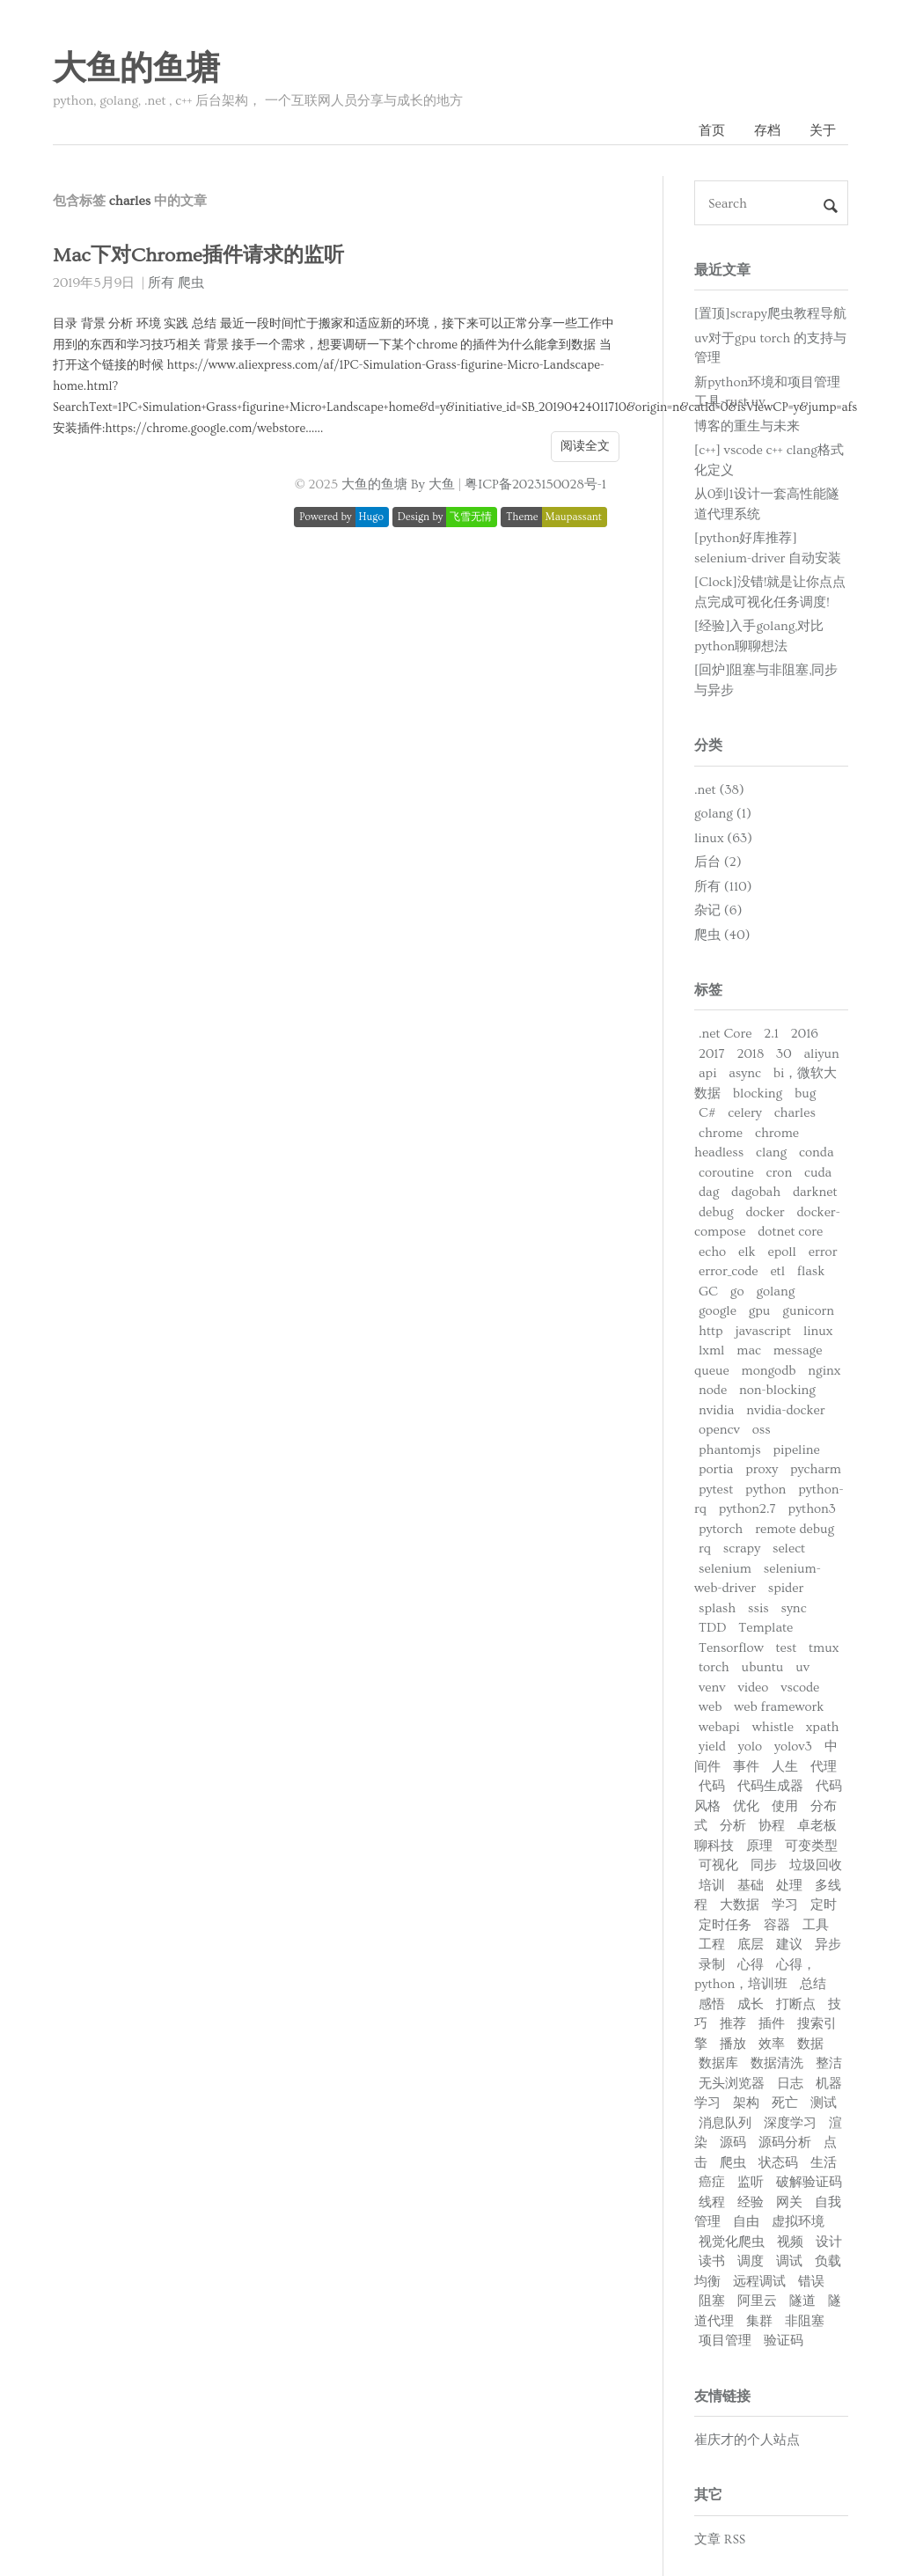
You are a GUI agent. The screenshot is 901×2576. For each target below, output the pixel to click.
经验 (750, 2202)
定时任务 (725, 1925)
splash (717, 1608)
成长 (750, 2004)
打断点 (796, 2004)
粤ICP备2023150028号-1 (535, 484)
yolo (750, 1746)
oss (761, 1429)
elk (747, 1251)
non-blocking (777, 1390)
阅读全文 (585, 446)
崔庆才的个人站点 (747, 2440)
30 (783, 1053)
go (737, 1291)
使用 (785, 1806)
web (710, 1706)
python (765, 1489)
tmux (824, 1647)
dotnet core (790, 1231)
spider (785, 1588)
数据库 (718, 2063)
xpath (822, 1727)
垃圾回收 (815, 1865)
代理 (823, 1766)
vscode (799, 1687)
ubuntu (763, 1667)
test (785, 1647)
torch (714, 1667)
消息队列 (725, 2123)
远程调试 (759, 2281)
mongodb (769, 1370)
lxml (711, 1350)
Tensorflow (731, 1647)
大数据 (739, 1904)
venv (712, 1687)
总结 (813, 1984)
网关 (789, 2202)
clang (771, 1152)
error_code (728, 1271)
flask (810, 1271)
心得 (750, 1964)
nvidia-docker (785, 1410)
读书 (712, 2261)
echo (712, 1251)
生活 (823, 2162)
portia (716, 1469)
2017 (712, 1053)
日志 (790, 2083)
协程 (771, 1825)
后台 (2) (718, 862)
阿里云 (757, 2300)
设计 (829, 2242)
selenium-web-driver (757, 1578)
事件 (746, 1766)
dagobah (755, 1192)
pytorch (721, 1529)
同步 (764, 1865)
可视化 (718, 1865)
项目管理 (725, 2340)
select (789, 1548)
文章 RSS (719, 2539)
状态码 (778, 2162)
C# (707, 1112)
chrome (721, 1133)
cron (779, 1172)
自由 (746, 2221)
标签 (708, 990)
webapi (719, 1727)
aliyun (821, 1053)
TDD (712, 1627)
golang (775, 1291)
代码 (712, 1786)
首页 (712, 130)
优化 (746, 1806)
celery (744, 1112)
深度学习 (790, 2123)
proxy (761, 1469)
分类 (708, 745)
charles (795, 1112)
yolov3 (793, 1746)
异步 (828, 1944)
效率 (771, 2044)
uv (802, 1667)
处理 (789, 1885)
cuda (817, 1172)
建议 (789, 1944)
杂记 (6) (718, 910)
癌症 (712, 2182)
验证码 (783, 2340)
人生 (785, 1766)
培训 (712, 1885)
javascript (763, 1331)
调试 (789, 2261)
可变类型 (811, 1845)
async (745, 1073)
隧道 (802, 2300)
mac (748, 1350)
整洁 (829, 2063)
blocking (757, 1093)
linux (818, 1331)
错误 (811, 2281)
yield (712, 1746)
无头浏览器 (732, 2083)
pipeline (796, 1449)
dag (709, 1192)
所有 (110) (723, 886)
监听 (750, 2182)
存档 (767, 130)
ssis (758, 1608)
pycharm (815, 1469)
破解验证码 (809, 2182)
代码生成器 (770, 1786)
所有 (161, 282)
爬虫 (191, 282)
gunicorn (808, 1310)
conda (816, 1152)
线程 (712, 2202)
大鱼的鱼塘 (136, 69)
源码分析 (784, 2142)
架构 (746, 2102)
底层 (750, 1944)
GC (708, 1291)
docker (765, 1212)
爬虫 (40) (722, 935)
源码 (733, 2142)
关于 (822, 130)
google (717, 1310)
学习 (785, 1904)
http (711, 1331)
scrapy (741, 1548)
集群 (759, 2321)
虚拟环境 (798, 2221)
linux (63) (723, 838)
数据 (810, 2044)
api (707, 1073)
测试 (823, 2102)
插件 (771, 2023)
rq (705, 1548)
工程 (712, 1944)
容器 (777, 1925)
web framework (779, 1706)
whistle (773, 1727)
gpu (760, 1310)
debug (716, 1212)
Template (765, 1627)
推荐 (733, 2023)
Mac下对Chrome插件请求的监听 (198, 256)
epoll (781, 1251)
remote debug (794, 1529)
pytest (716, 1489)
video (752, 1687)
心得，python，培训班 (755, 1975)
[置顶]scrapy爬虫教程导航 (770, 313)
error (823, 1251)
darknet (815, 1192)
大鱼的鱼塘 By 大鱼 (398, 484)
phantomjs (730, 1449)
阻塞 (712, 2300)
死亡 (785, 2102)
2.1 (771, 1033)
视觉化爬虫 (732, 2242)
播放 (733, 2044)
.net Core (725, 1033)
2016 (804, 1033)
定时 (823, 1904)
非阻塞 (804, 2321)
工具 (815, 1925)
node (713, 1390)
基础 (750, 1885)
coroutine (726, 1172)
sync (793, 1608)
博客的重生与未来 (747, 426)
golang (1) (722, 813)
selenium (725, 1568)
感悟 (712, 2004)
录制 (712, 1964)
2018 (750, 1053)
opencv (719, 1429)
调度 (750, 2261)
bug (805, 1093)
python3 (812, 1508)
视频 (790, 2242)
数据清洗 (777, 2063)
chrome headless (746, 1143)
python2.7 (747, 1508)
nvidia (716, 1410)
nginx (824, 1370)
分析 (733, 1825)
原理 (759, 1845)
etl (777, 1271)
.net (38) (719, 789)
